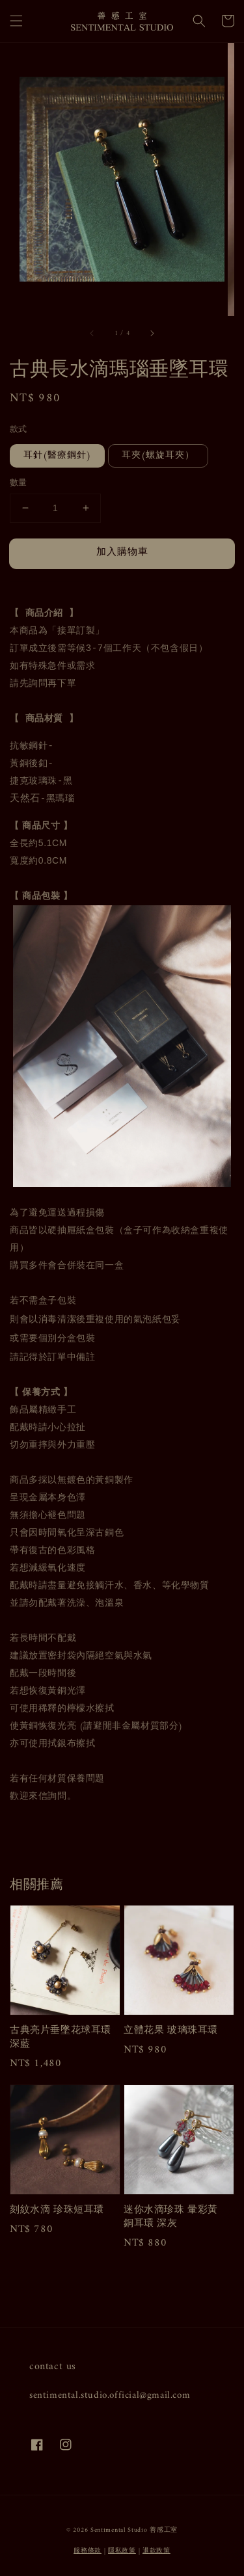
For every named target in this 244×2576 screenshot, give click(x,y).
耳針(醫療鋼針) (57, 455)
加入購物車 (122, 552)
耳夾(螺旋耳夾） (158, 455)
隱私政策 (122, 2550)
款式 (18, 429)
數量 (18, 483)
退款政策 (156, 2550)
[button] (16, 21)
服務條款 (88, 2550)
